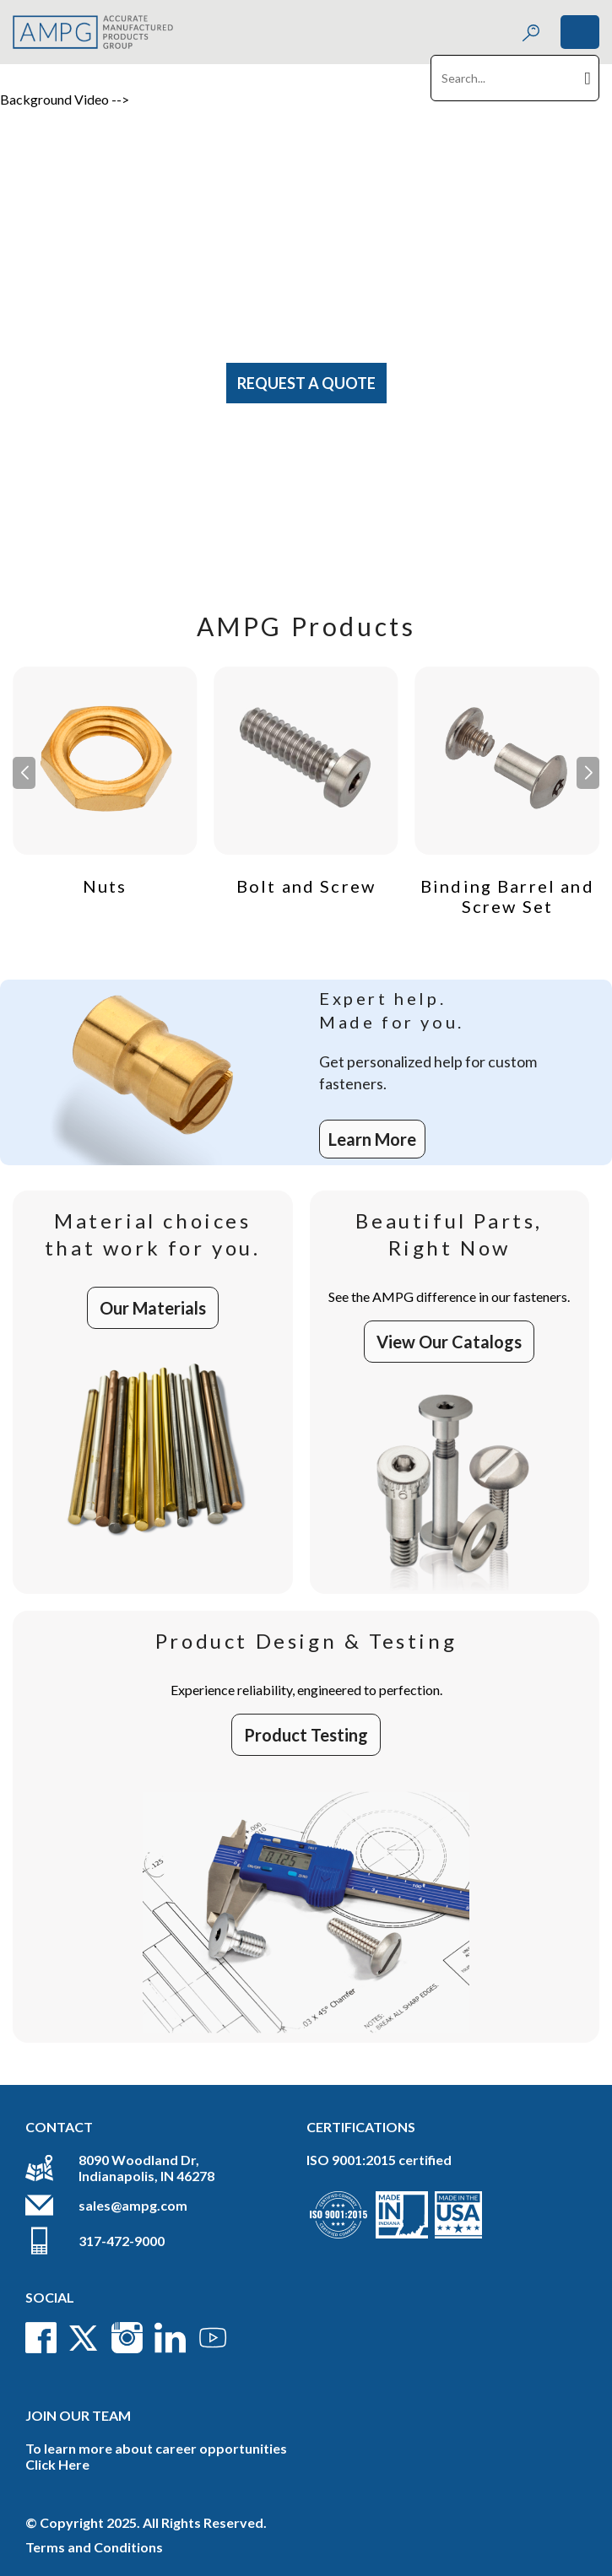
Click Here (57, 2464)
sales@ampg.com (133, 2205)
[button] (588, 773)
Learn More (372, 1139)
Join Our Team (78, 2415)
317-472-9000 (122, 2241)
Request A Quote (306, 383)
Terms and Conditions (94, 2547)
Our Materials (153, 1308)
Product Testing (306, 1735)
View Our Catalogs (449, 1341)
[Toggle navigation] (580, 32)
